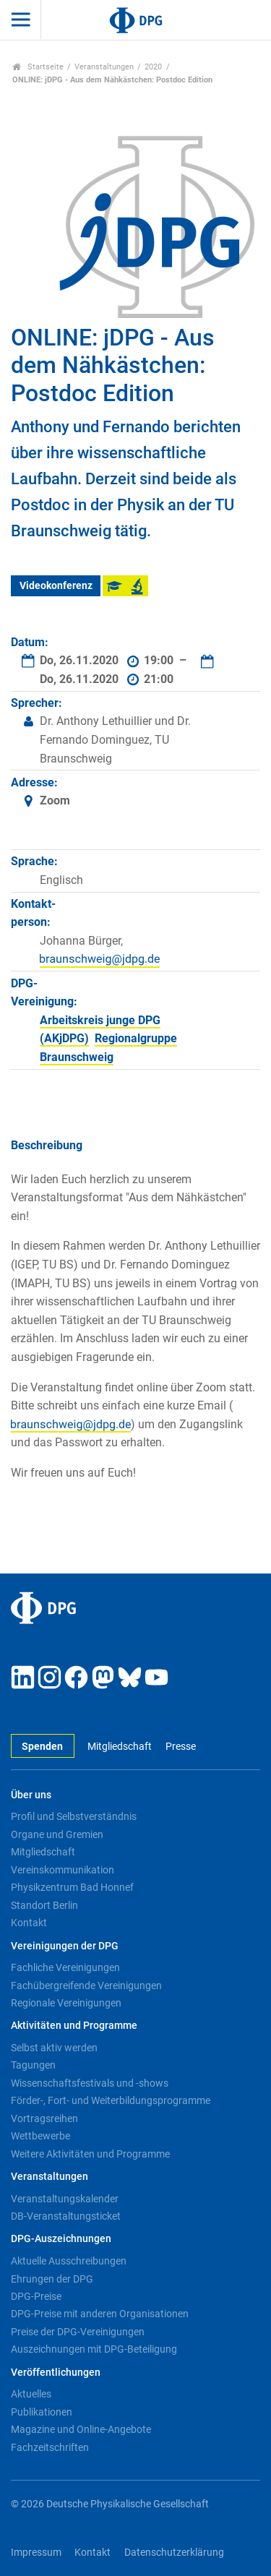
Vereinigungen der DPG (65, 1946)
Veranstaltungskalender (65, 2198)
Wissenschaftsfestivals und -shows (89, 2083)
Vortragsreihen (44, 2118)
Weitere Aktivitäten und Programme (90, 2154)
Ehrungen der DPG (52, 2279)
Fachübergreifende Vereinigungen (86, 1985)
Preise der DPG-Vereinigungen (78, 2331)
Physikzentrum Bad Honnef (72, 1887)
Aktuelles (31, 2394)
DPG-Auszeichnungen (61, 2239)
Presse (180, 1746)
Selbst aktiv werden (54, 2047)
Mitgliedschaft (119, 1746)
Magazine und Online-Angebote (81, 2429)
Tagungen (33, 2065)
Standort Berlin (44, 1905)
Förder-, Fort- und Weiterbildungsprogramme (110, 2100)
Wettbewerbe (40, 2136)
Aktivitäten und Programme (74, 2025)
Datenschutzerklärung (174, 2552)
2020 (153, 67)
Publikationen (41, 2412)
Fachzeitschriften (50, 2447)
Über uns (31, 1795)
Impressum (36, 2552)
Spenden (42, 1746)
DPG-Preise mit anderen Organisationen (100, 2313)
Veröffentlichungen (55, 2372)
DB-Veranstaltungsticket (66, 2216)
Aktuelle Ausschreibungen (68, 2261)
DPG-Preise (36, 2296)
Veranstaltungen (104, 67)
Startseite (38, 67)
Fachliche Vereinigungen (65, 1967)
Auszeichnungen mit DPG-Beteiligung (94, 2349)
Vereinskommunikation (62, 1870)
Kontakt (29, 1922)
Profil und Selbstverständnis (74, 1816)
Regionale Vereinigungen (66, 2003)
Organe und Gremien (57, 1834)
